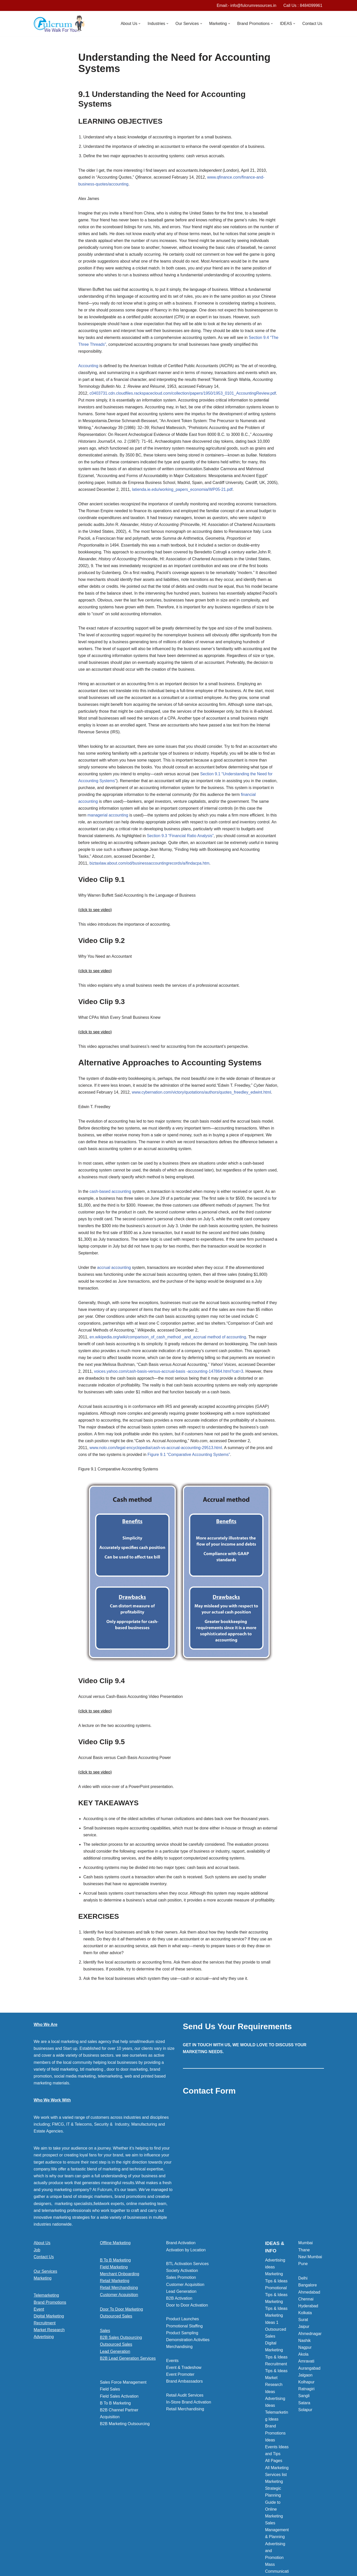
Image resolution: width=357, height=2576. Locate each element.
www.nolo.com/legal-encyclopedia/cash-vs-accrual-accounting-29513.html (156, 1463)
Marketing (43, 2294)
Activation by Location (186, 2266)
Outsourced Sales (116, 2332)
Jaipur (303, 2342)
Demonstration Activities (188, 2356)
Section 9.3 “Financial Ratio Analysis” (180, 841)
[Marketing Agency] (59, 24)
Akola (303, 2370)
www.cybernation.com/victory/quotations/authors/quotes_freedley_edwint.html (159, 1105)
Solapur (305, 2425)
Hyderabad (308, 2322)
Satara (304, 2418)
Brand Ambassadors (184, 2397)
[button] (138, 24)
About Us (42, 2259)
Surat (303, 2336)
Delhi (302, 2294)
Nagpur (305, 2363)
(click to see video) (95, 915)
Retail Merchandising (119, 2303)
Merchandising (179, 2362)
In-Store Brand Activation (188, 2418)
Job (37, 2266)
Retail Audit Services (185, 2411)
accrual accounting (114, 1281)
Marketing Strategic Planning (274, 2504)
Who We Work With (52, 2116)
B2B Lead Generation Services (128, 2374)
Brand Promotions (50, 2318)
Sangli (303, 2412)
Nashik (304, 2356)
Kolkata (305, 2329)
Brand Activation (181, 2259)
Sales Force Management (123, 2398)
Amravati (306, 2377)
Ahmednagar (310, 2349)
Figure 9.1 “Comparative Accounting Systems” (189, 1469)
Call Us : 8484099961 (302, 5)
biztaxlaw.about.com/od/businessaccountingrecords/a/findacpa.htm (149, 868)
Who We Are (45, 2040)
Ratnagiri (306, 2405)
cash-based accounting (110, 1205)
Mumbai (305, 2259)
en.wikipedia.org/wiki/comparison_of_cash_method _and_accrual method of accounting (168, 1351)
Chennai (306, 2315)
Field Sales (110, 2405)
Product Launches (182, 2335)
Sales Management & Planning (277, 2546)
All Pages (273, 2476)
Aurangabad (309, 2384)
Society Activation (182, 2286)
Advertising (44, 2353)
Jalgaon (305, 2391)
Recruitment (45, 2339)
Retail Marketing (114, 2297)
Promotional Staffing (184, 2342)
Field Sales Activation (119, 2412)
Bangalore (307, 2301)
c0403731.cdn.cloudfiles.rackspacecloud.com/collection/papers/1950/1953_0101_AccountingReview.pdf (183, 395)
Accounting (88, 367)
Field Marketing (114, 2283)
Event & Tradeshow (183, 2383)
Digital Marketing (49, 2332)
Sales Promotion (181, 2293)
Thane (304, 2266)
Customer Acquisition (119, 2310)
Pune (303, 2280)
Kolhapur (306, 2398)
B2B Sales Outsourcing (121, 2353)
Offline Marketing (115, 2259)
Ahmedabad (309, 2308)
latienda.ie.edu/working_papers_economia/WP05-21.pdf (195, 492)
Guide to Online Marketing (274, 2525)
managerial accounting (107, 820)
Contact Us (312, 23)
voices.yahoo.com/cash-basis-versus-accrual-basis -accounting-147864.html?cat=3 (169, 1386)
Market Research (49, 2346)
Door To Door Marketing (121, 2325)
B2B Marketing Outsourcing (125, 2440)
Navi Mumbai (310, 2272)
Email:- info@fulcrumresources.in (246, 5)
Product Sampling (182, 2348)
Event (39, 2325)
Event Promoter (180, 2390)
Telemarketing (46, 2311)
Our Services (45, 2287)
